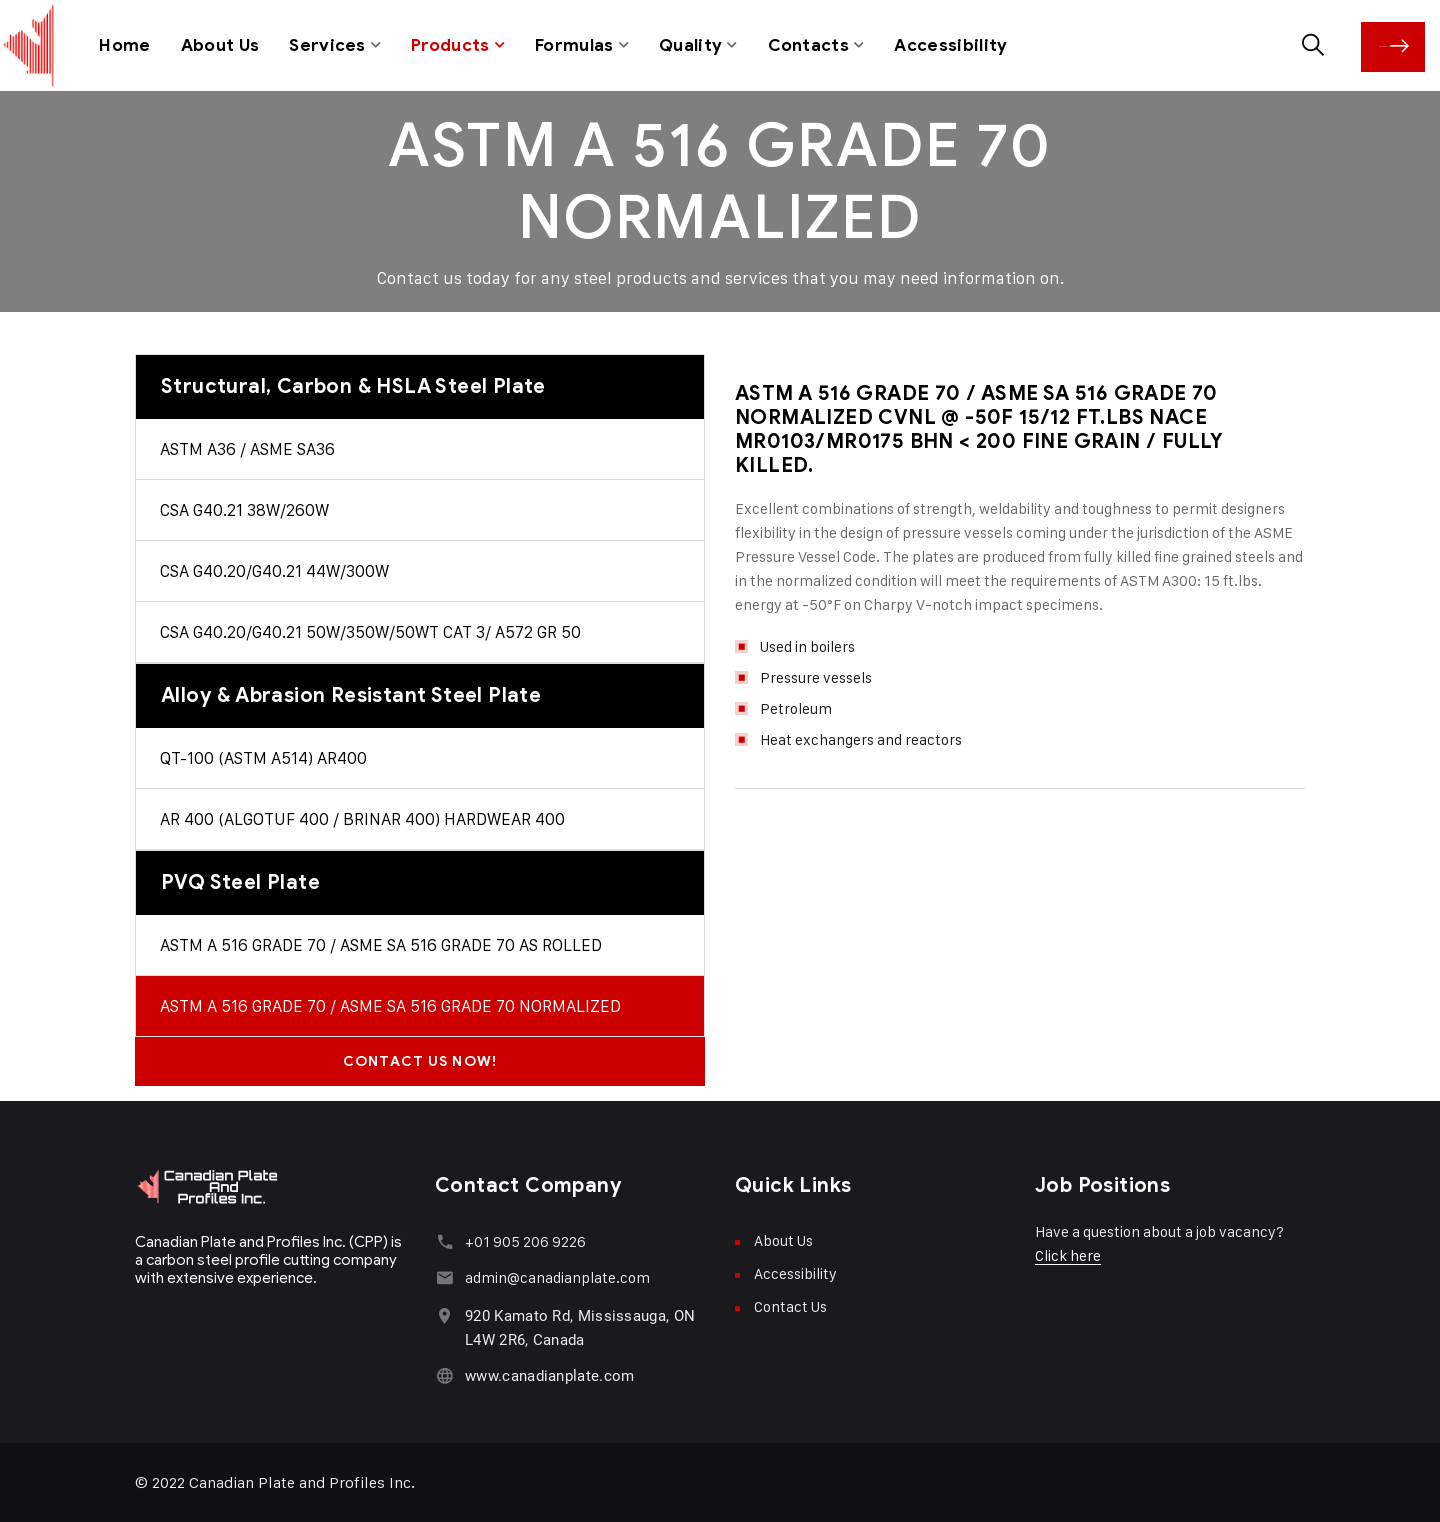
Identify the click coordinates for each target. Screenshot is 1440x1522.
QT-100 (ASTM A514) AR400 (263, 757)
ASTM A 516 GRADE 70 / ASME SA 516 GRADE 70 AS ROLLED (381, 944)
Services (327, 44)
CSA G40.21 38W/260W (244, 509)
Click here (1068, 1254)
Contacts (810, 44)
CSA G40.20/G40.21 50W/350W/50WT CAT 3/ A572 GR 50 (370, 631)
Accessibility (953, 44)
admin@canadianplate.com (557, 1276)
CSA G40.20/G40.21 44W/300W (274, 570)
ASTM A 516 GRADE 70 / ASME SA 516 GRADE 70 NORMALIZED (390, 1005)
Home (124, 44)
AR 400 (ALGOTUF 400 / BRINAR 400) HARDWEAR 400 (362, 818)
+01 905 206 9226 (525, 1240)
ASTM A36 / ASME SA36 (247, 448)
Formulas (575, 44)
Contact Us (1400, 45)
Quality (692, 44)
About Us (220, 44)
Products (451, 44)
